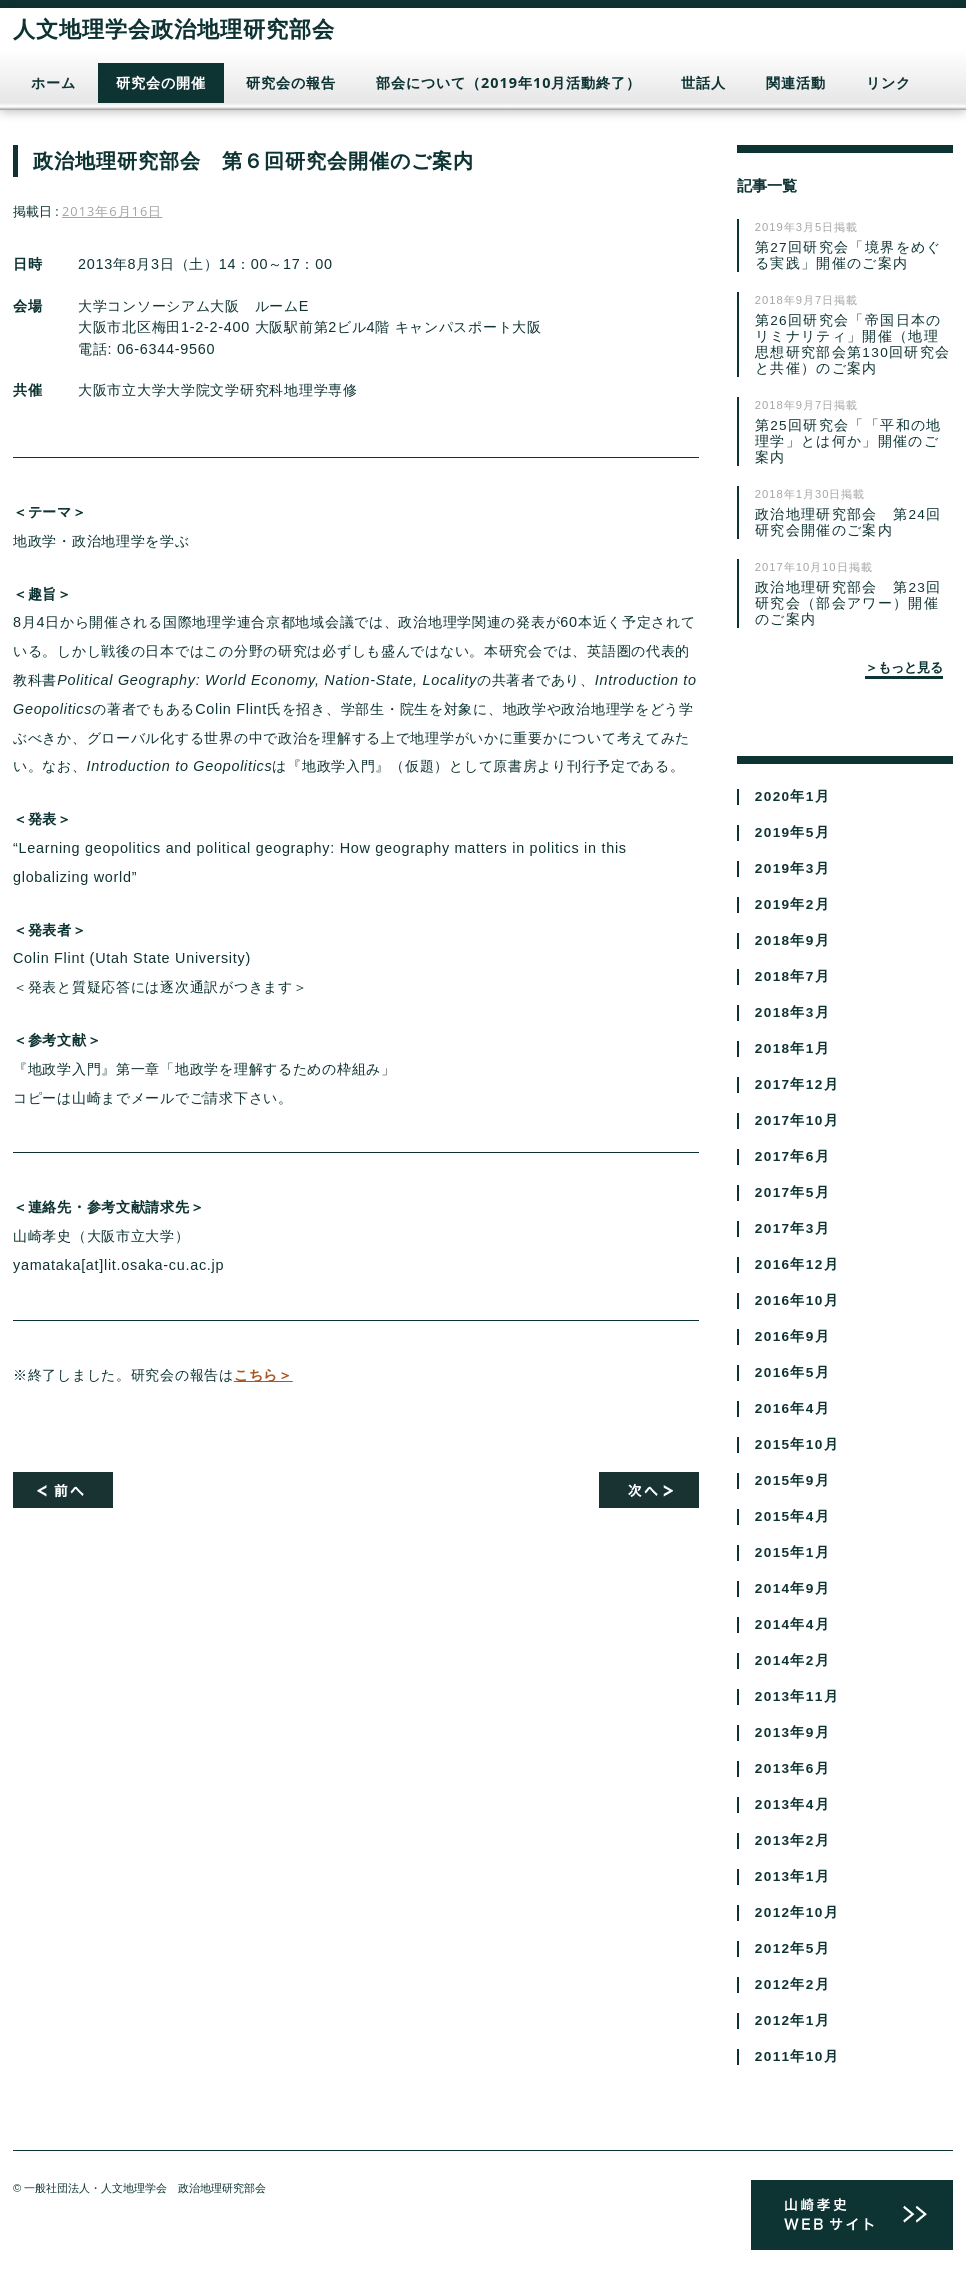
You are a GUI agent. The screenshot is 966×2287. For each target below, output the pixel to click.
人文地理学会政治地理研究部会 (174, 28)
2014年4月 (792, 1624)
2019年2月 (792, 904)
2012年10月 (797, 1912)
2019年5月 (792, 832)
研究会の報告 (291, 82)
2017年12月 (797, 1084)
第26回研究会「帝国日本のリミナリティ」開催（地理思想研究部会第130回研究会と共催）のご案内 (853, 344)
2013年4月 (792, 1804)
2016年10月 (797, 1300)
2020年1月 (792, 796)
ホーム (53, 82)
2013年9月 (792, 1732)
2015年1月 (792, 1552)
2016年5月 (792, 1372)
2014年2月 (792, 1660)
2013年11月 (797, 1696)
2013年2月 (792, 1840)
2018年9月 (792, 940)
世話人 (703, 82)
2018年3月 (792, 1012)
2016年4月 (792, 1408)
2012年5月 (792, 1948)
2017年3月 (792, 1228)
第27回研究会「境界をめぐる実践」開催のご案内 (848, 255)
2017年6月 (792, 1156)
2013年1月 (792, 1876)
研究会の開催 (161, 82)
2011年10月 (797, 2056)
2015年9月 (792, 1480)
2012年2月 (792, 1984)
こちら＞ (263, 1375)
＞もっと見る (904, 667)
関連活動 (796, 82)
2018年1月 (792, 1048)
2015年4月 (792, 1516)
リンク (888, 82)
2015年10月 (797, 1444)
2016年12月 (797, 1264)
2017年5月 (792, 1192)
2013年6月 (792, 1768)
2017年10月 (797, 1120)
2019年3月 (792, 868)
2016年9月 (792, 1336)
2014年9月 (792, 1588)
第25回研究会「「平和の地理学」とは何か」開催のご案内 (848, 441)
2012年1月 (792, 2020)
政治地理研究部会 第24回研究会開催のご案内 (848, 522)
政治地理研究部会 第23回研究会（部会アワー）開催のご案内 (848, 603)
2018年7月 (792, 976)
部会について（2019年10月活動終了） (508, 82)
